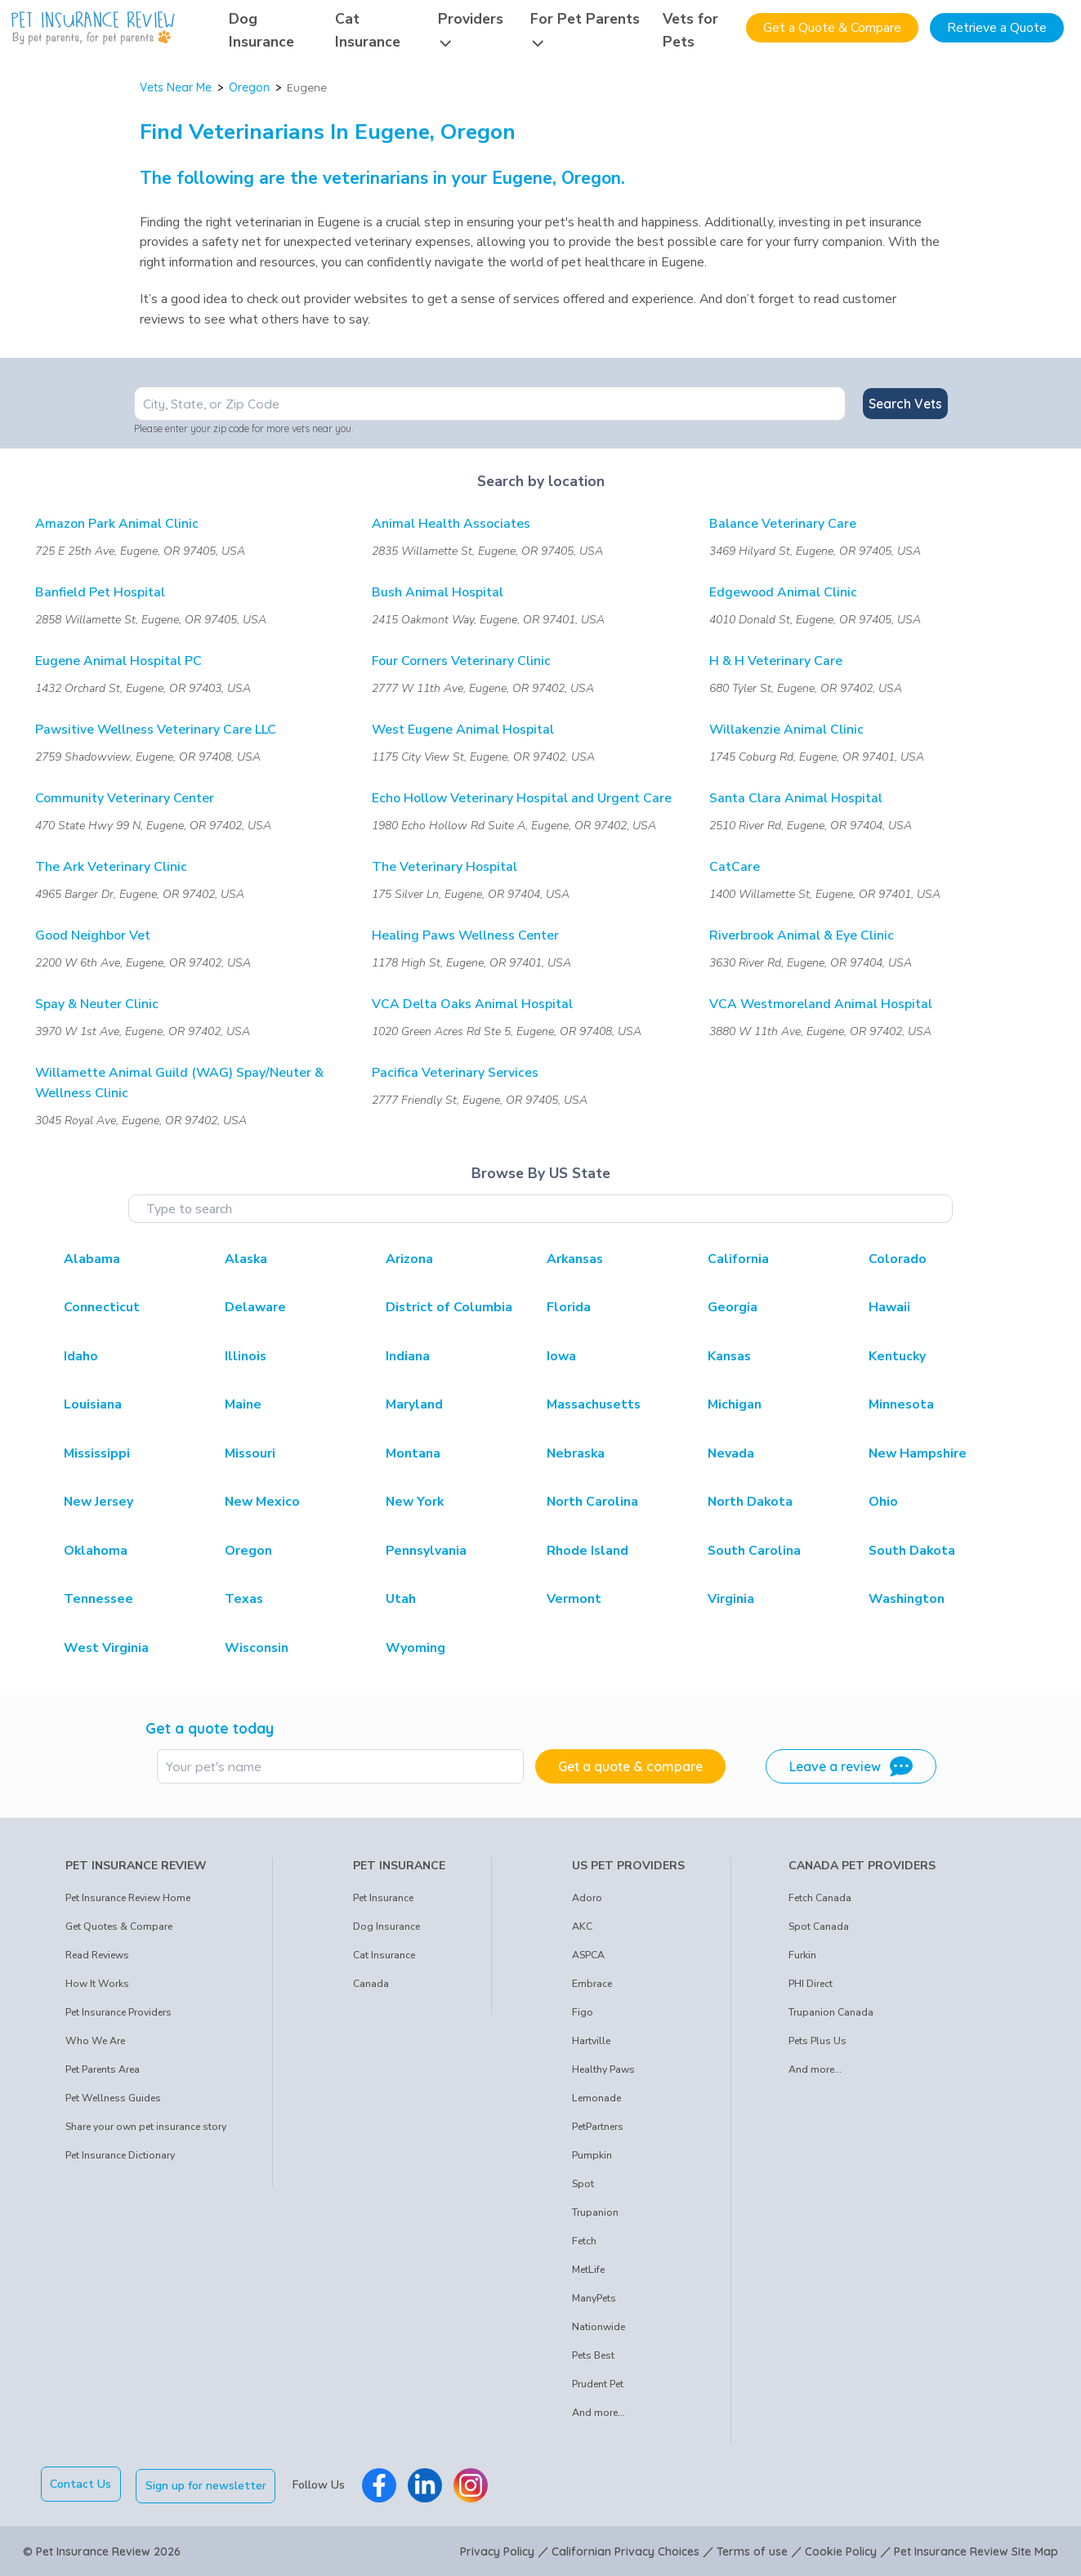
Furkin (802, 1955)
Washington (907, 1599)
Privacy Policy (497, 2550)
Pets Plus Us (817, 2040)
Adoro (587, 1897)
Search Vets (905, 403)
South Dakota (912, 1551)
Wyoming (415, 1648)
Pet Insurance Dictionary (120, 2155)
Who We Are (95, 2040)
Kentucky (897, 1356)
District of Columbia (449, 1307)
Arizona (409, 1259)
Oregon (249, 87)
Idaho (81, 1356)
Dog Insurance (386, 1926)
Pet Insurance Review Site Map (976, 2550)
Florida (569, 1307)
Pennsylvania (426, 1551)
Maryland (414, 1404)
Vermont (574, 1599)
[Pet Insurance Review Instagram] (473, 2484)
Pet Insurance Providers (118, 2012)
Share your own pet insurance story (145, 2126)
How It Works (97, 1983)
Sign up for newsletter (207, 2484)
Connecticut (102, 1307)
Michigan (735, 1404)
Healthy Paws (603, 2069)
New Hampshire (918, 1453)
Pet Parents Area (102, 2069)
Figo (582, 2012)
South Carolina (754, 1551)
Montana (413, 1453)
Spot (583, 2183)
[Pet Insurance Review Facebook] (381, 2484)
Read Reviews (97, 1955)
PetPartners (597, 2126)
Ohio (883, 1502)
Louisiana (93, 1404)
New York (415, 1502)
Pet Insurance (383, 1897)
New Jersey (98, 1502)
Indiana (408, 1356)
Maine (243, 1404)
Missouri (250, 1453)
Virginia (731, 1599)
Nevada (731, 1453)
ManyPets (594, 2298)
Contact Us (80, 2484)
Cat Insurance (384, 1955)
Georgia (732, 1307)
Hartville (591, 2040)
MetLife (588, 2269)
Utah (401, 1599)
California (738, 1259)
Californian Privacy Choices (625, 2550)
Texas (244, 1599)
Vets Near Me (176, 87)
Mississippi (97, 1453)
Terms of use (752, 2550)
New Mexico (262, 1502)
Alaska (246, 1259)
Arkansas (575, 1259)
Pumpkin (592, 2155)
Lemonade (596, 2098)
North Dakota (750, 1502)
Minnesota (901, 1404)
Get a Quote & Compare (832, 28)
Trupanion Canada (830, 2012)
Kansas (729, 1356)
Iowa (561, 1356)
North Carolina (592, 1502)
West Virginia (106, 1648)
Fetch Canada (819, 1897)
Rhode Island (587, 1551)
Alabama (92, 1259)
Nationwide (598, 2326)
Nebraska (576, 1453)
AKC (582, 1926)
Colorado (898, 1259)
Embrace (592, 1983)
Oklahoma (95, 1551)
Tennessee (98, 1599)
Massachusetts (594, 1404)
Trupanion (595, 2212)
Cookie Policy (841, 2550)
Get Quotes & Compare (118, 1926)
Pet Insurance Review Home (127, 1897)
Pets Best (593, 2355)
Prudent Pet (597, 2384)
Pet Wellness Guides (113, 2098)
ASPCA (588, 1955)
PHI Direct (810, 1983)
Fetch (584, 2241)
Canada (371, 1983)
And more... (598, 2412)
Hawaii (889, 1307)
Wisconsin (256, 1648)
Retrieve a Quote (997, 28)
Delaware (255, 1307)
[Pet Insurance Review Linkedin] (427, 2484)
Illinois (245, 1356)
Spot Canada (818, 1926)
